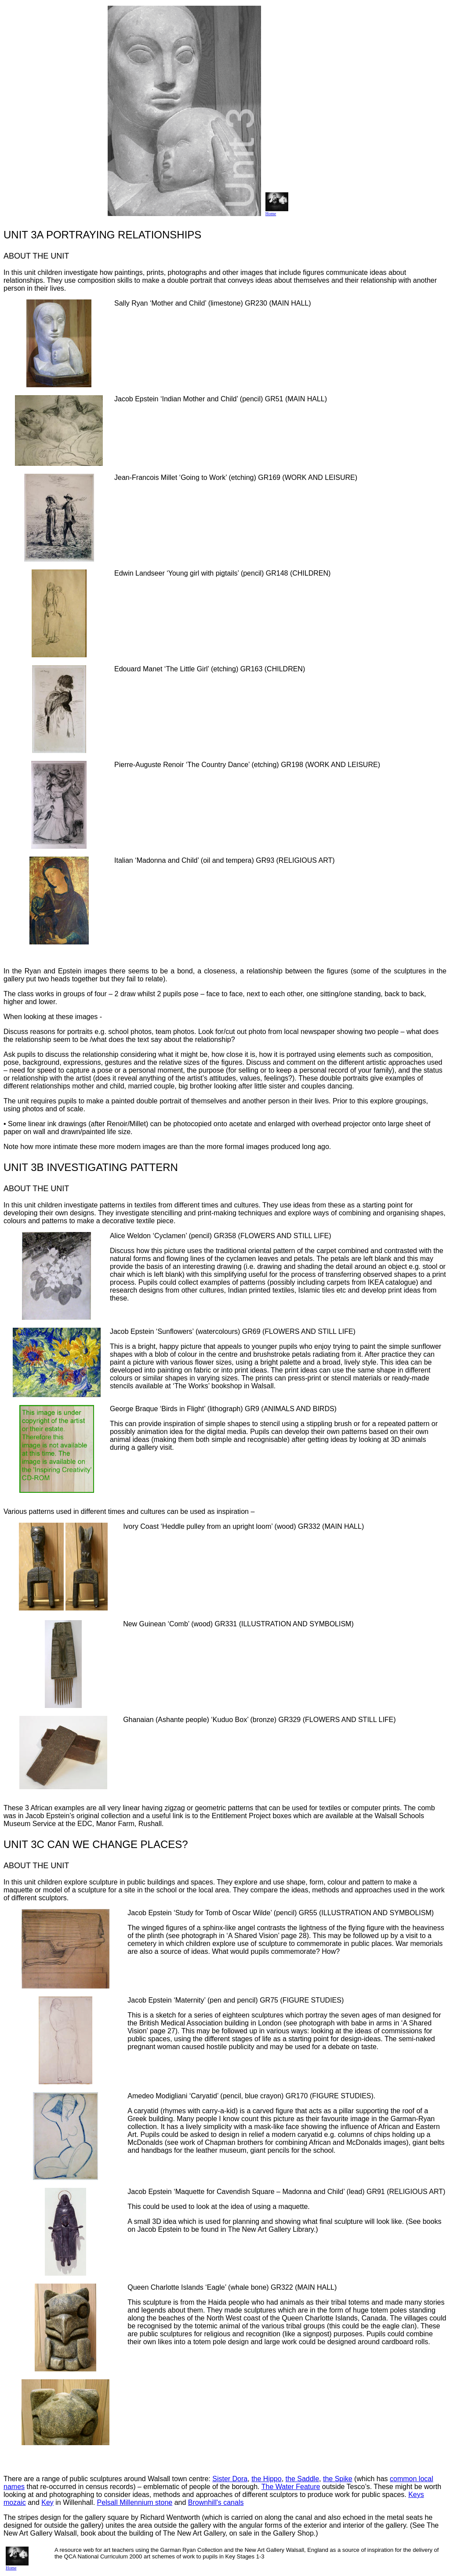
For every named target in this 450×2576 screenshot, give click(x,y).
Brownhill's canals (216, 2502)
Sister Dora (229, 2478)
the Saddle (302, 2478)
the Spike (337, 2478)
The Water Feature (290, 2486)
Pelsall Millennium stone (135, 2502)
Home (276, 211)
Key (47, 2502)
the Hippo (266, 2478)
